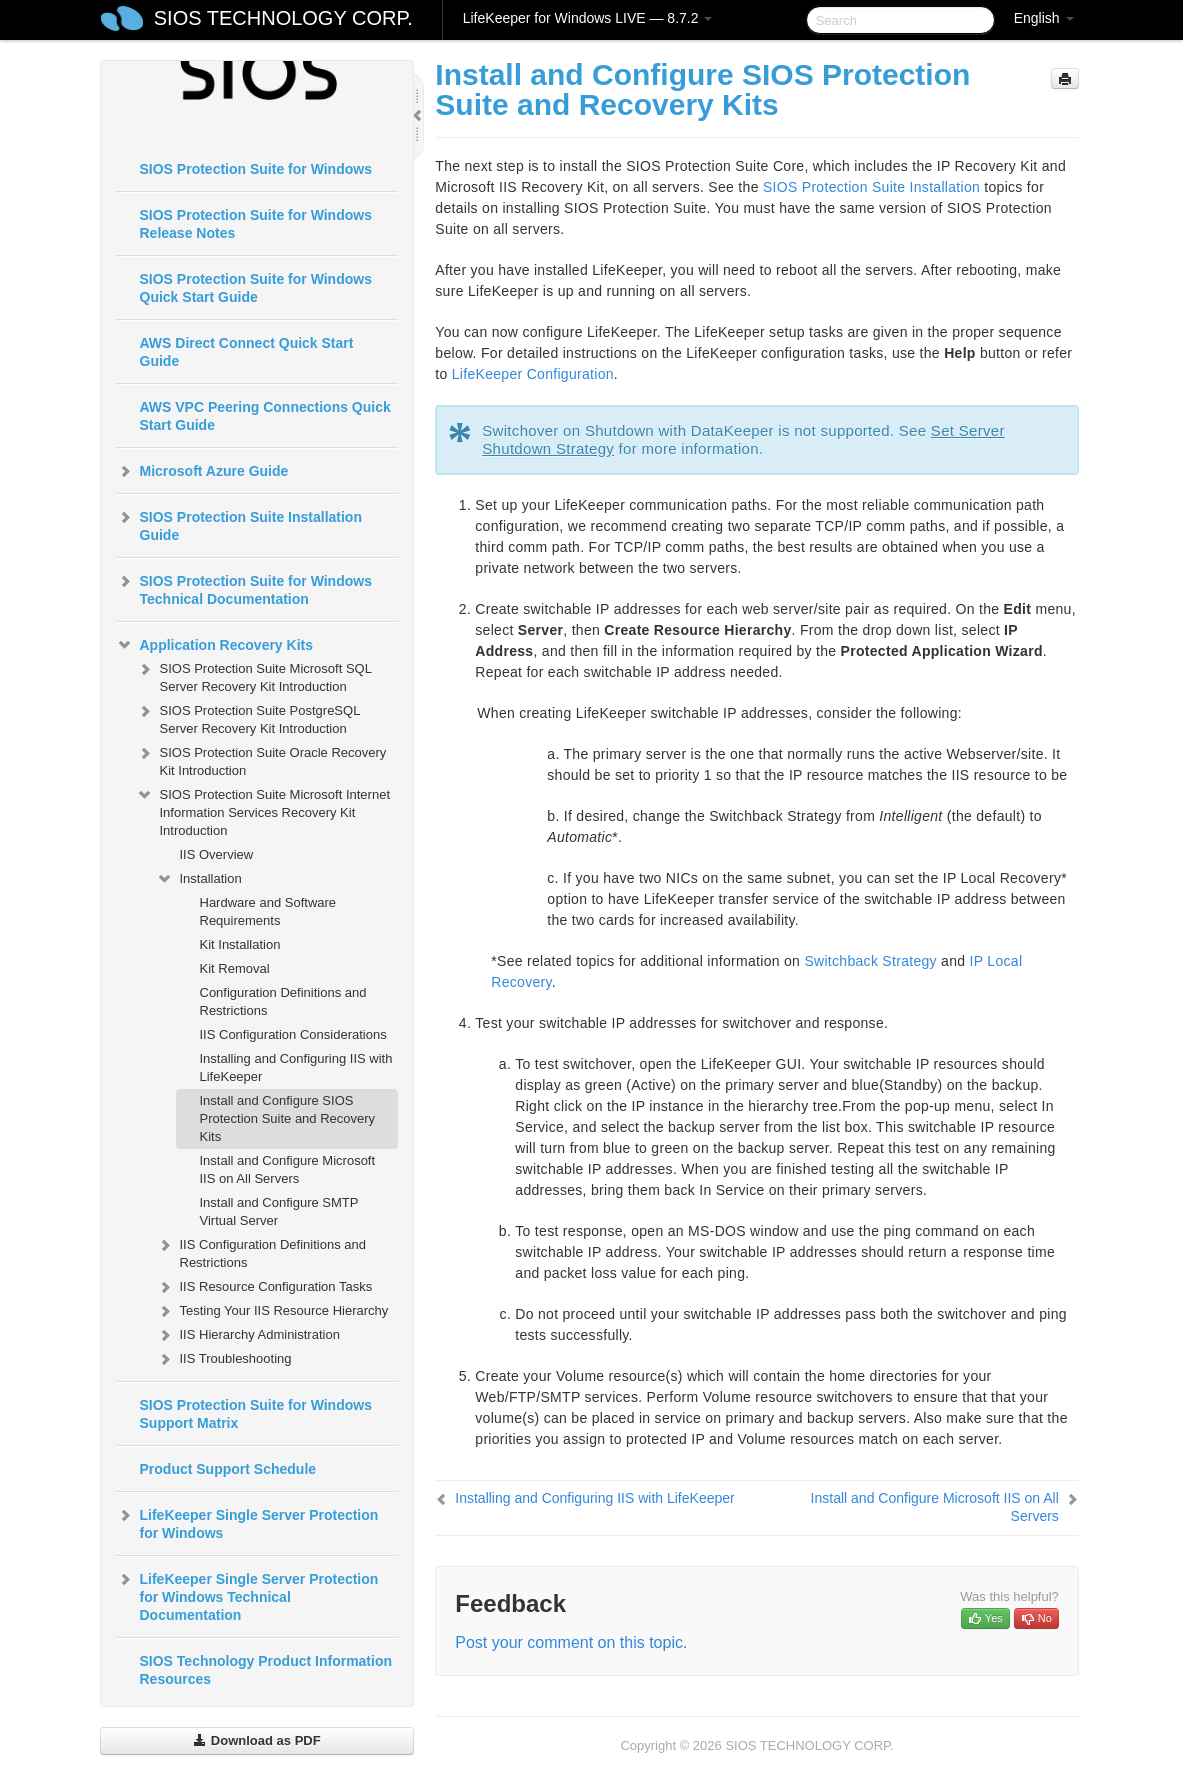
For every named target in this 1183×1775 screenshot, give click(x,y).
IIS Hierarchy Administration (248, 1335)
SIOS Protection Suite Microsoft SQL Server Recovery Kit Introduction (254, 675)
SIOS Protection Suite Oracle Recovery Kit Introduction (261, 759)
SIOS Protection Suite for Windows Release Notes (256, 224)
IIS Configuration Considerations (293, 1034)
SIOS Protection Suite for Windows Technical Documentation (244, 588)
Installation (199, 879)
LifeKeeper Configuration (533, 374)
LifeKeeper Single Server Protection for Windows (247, 1522)
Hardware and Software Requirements (268, 911)
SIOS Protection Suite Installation (871, 187)
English (1044, 18)
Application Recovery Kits (215, 645)
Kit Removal (235, 968)
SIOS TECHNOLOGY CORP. (283, 18)
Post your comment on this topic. (571, 1642)
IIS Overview (217, 854)
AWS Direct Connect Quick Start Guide (247, 352)
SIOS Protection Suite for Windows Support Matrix (256, 1414)
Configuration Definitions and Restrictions (283, 1001)
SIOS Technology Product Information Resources (266, 1670)
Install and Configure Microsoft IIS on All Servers (288, 1169)
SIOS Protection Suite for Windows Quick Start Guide (256, 288)
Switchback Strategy (870, 961)
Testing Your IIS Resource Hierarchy (272, 1311)
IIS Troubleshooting (224, 1359)
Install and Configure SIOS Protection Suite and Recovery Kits (288, 1118)
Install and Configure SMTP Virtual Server (279, 1211)
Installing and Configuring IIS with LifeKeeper (296, 1067)
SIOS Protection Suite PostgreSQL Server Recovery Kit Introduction (248, 717)
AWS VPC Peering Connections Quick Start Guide (265, 416)
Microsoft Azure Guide (202, 471)
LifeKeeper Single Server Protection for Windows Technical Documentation (247, 1595)
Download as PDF (256, 1740)
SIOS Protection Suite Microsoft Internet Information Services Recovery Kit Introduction (263, 810)
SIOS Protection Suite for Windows (256, 169)
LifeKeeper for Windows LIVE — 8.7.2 (588, 18)
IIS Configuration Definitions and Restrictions (261, 1251)
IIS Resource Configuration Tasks (264, 1287)
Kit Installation (240, 944)
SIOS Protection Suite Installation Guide (239, 524)
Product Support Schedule (228, 1469)
